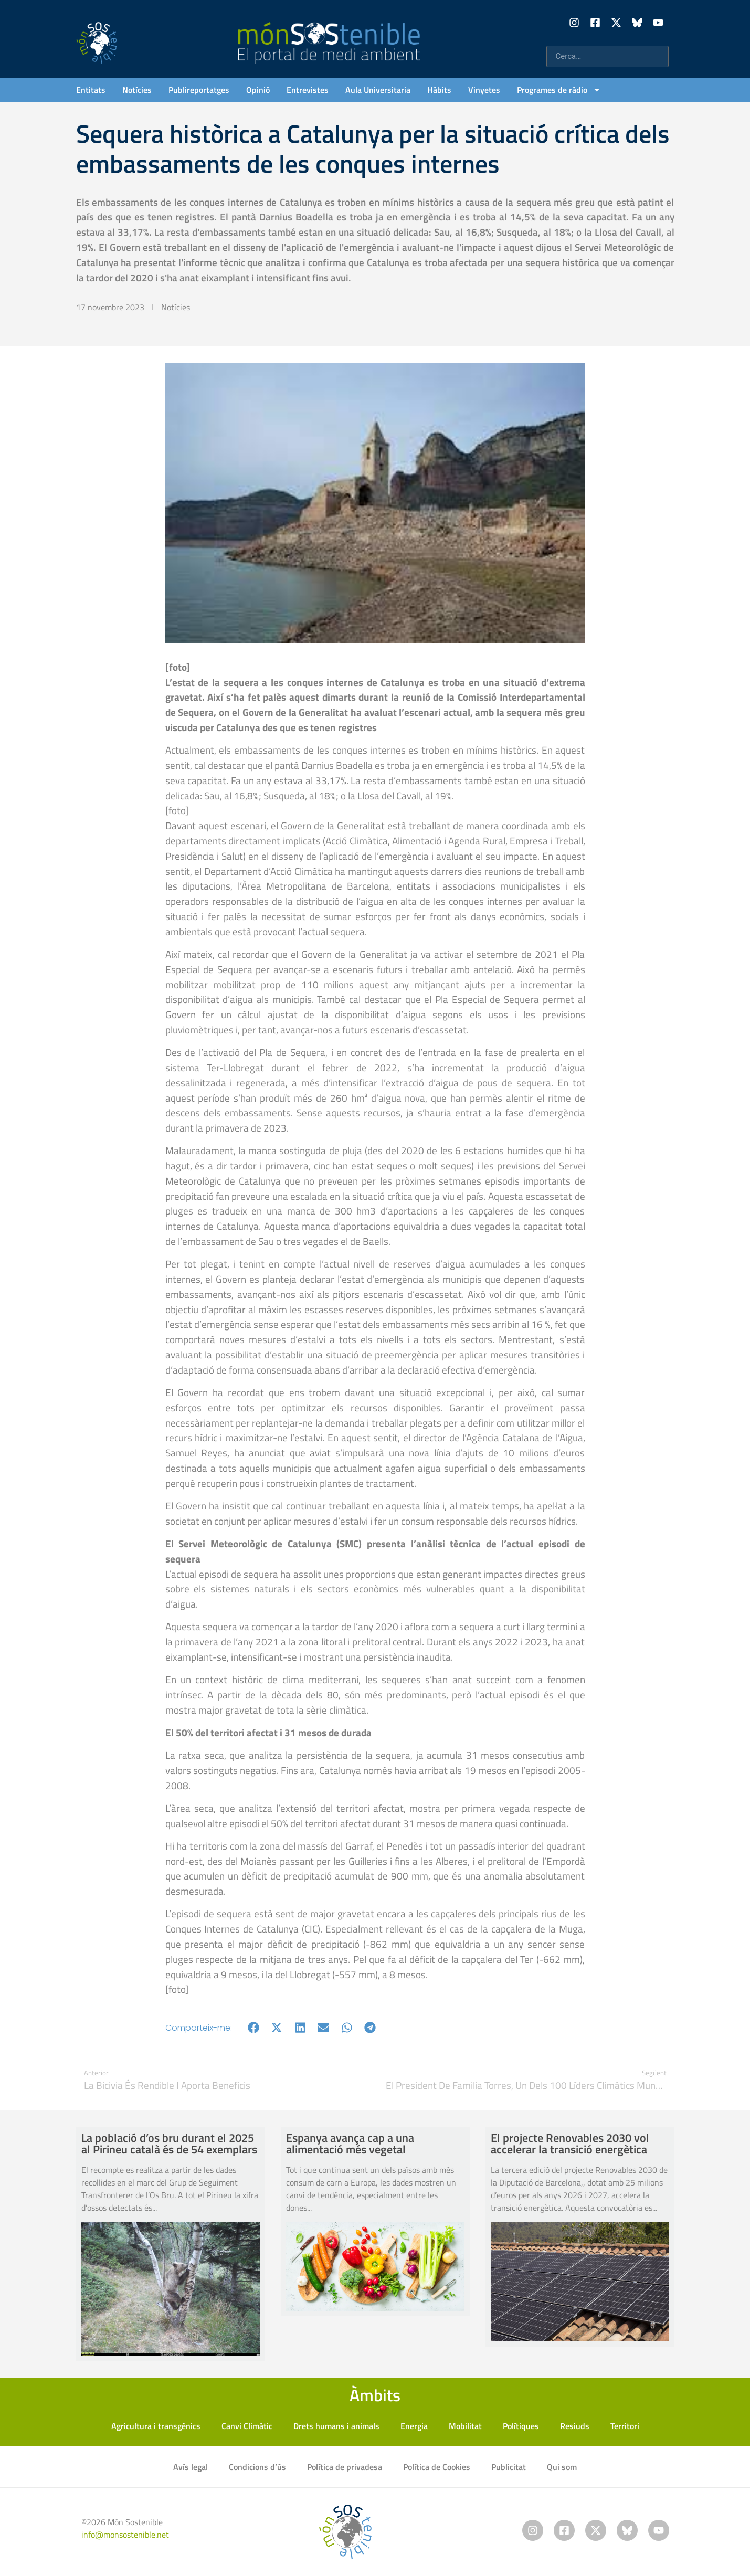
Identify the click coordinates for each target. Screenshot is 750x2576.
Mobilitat (465, 2426)
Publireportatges (198, 89)
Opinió (258, 89)
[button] (254, 2028)
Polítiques (521, 2426)
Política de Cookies (436, 2467)
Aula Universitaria (377, 89)
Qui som (562, 2467)
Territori (624, 2426)
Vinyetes (484, 89)
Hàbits (439, 89)
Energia (414, 2426)
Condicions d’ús (257, 2467)
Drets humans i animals (336, 2426)
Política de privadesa (344, 2467)
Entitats (90, 89)
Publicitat (508, 2467)
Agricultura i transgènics (155, 2426)
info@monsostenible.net (125, 2534)
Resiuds (574, 2426)
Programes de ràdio (559, 89)
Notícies (137, 89)
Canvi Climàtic (246, 2426)
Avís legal (190, 2467)
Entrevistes (308, 89)
